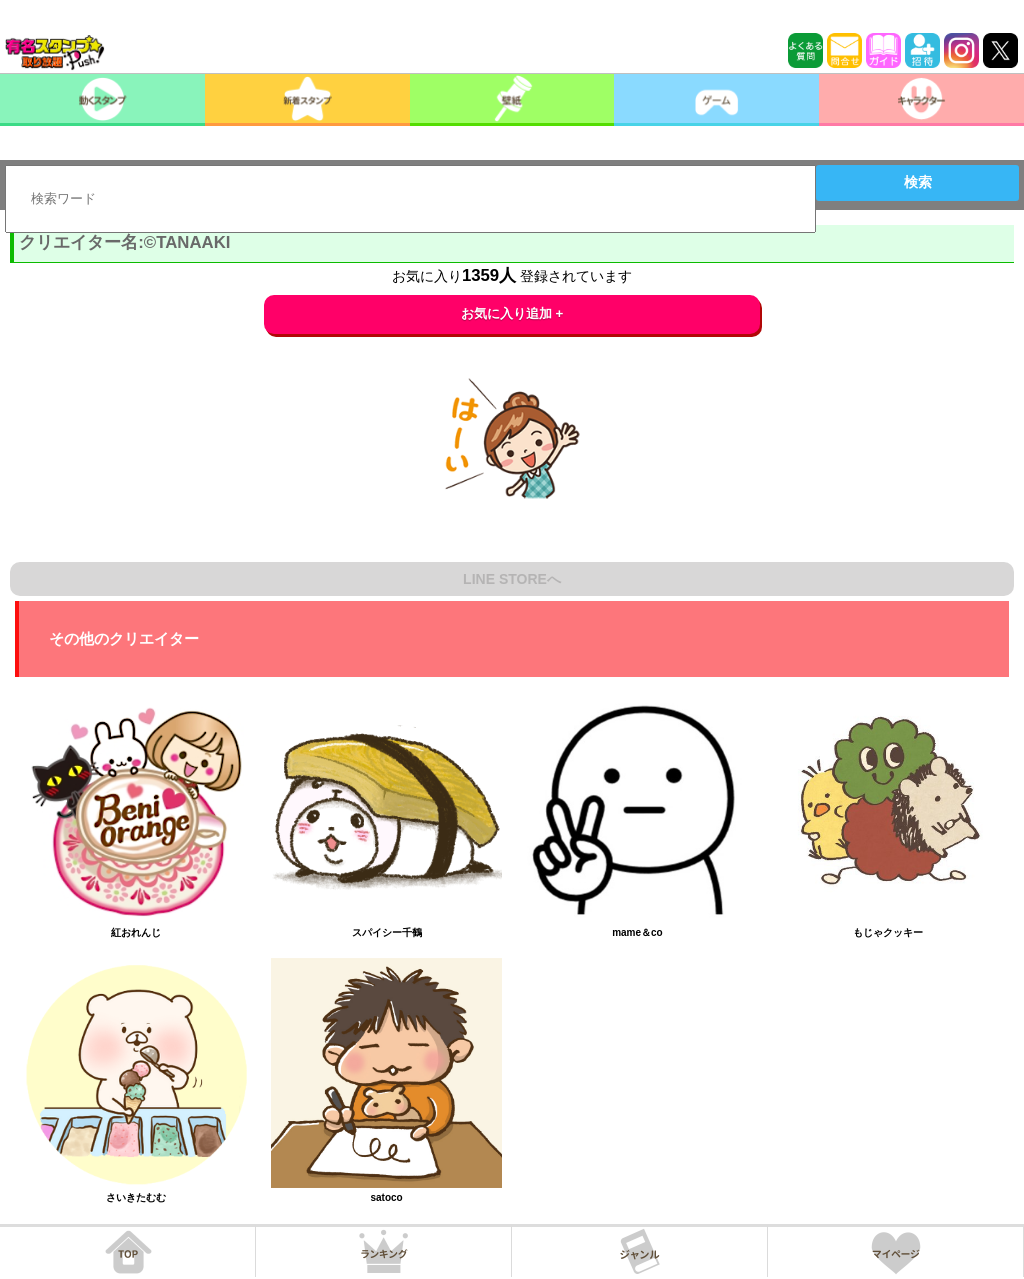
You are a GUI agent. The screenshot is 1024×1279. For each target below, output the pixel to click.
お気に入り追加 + (512, 313)
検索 (918, 182)
